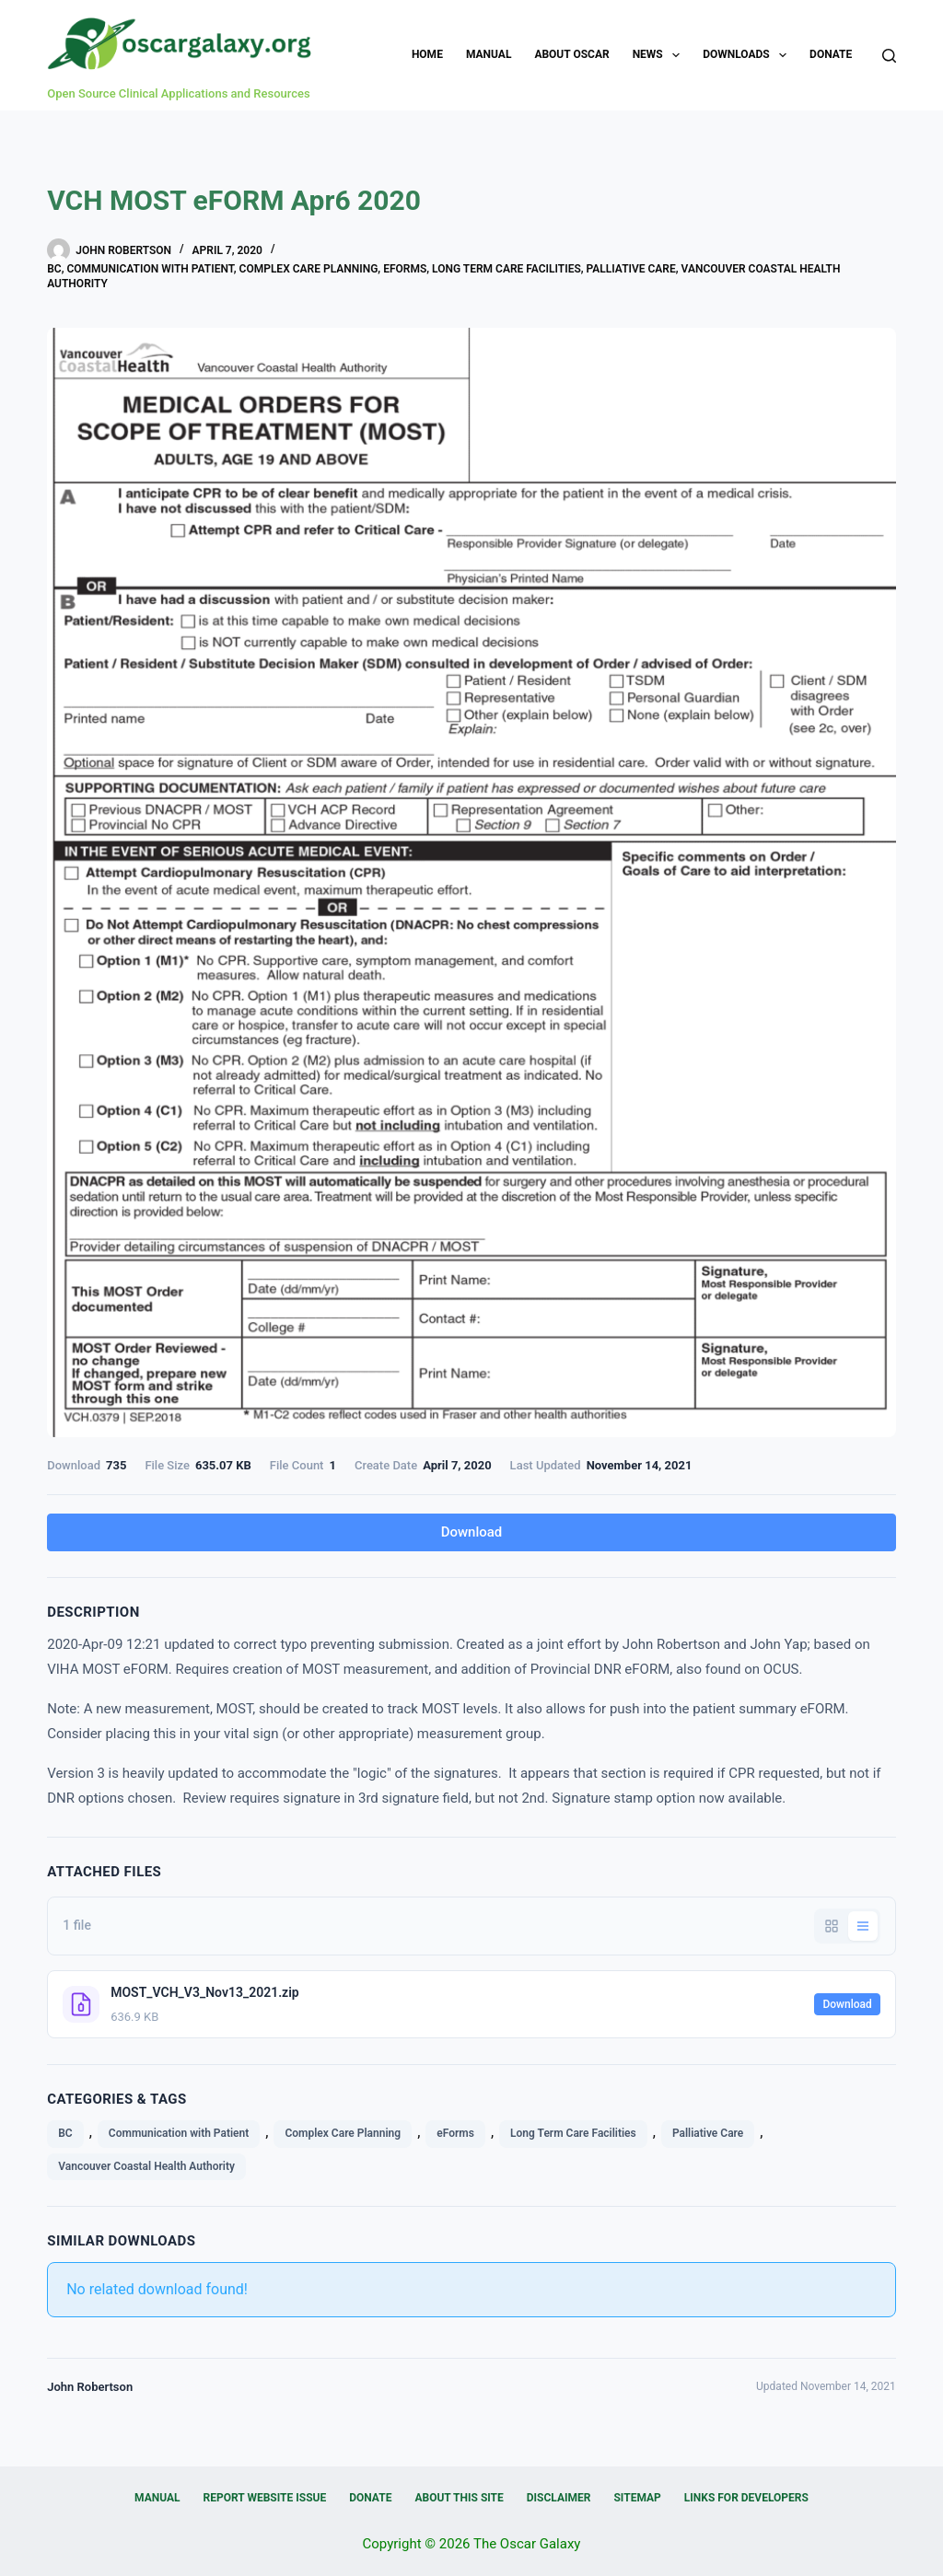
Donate (830, 54)
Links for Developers (746, 2497)
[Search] (889, 56)
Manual (488, 54)
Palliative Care (631, 268)
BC (54, 268)
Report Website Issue (265, 2497)
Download (472, 1532)
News (660, 55)
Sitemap (636, 2497)
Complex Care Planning (308, 268)
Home (427, 54)
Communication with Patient (149, 268)
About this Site (458, 2497)
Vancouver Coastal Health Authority (146, 2166)
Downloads (748, 55)
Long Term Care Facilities (506, 268)
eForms (404, 268)
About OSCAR (571, 54)
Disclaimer (559, 2497)
